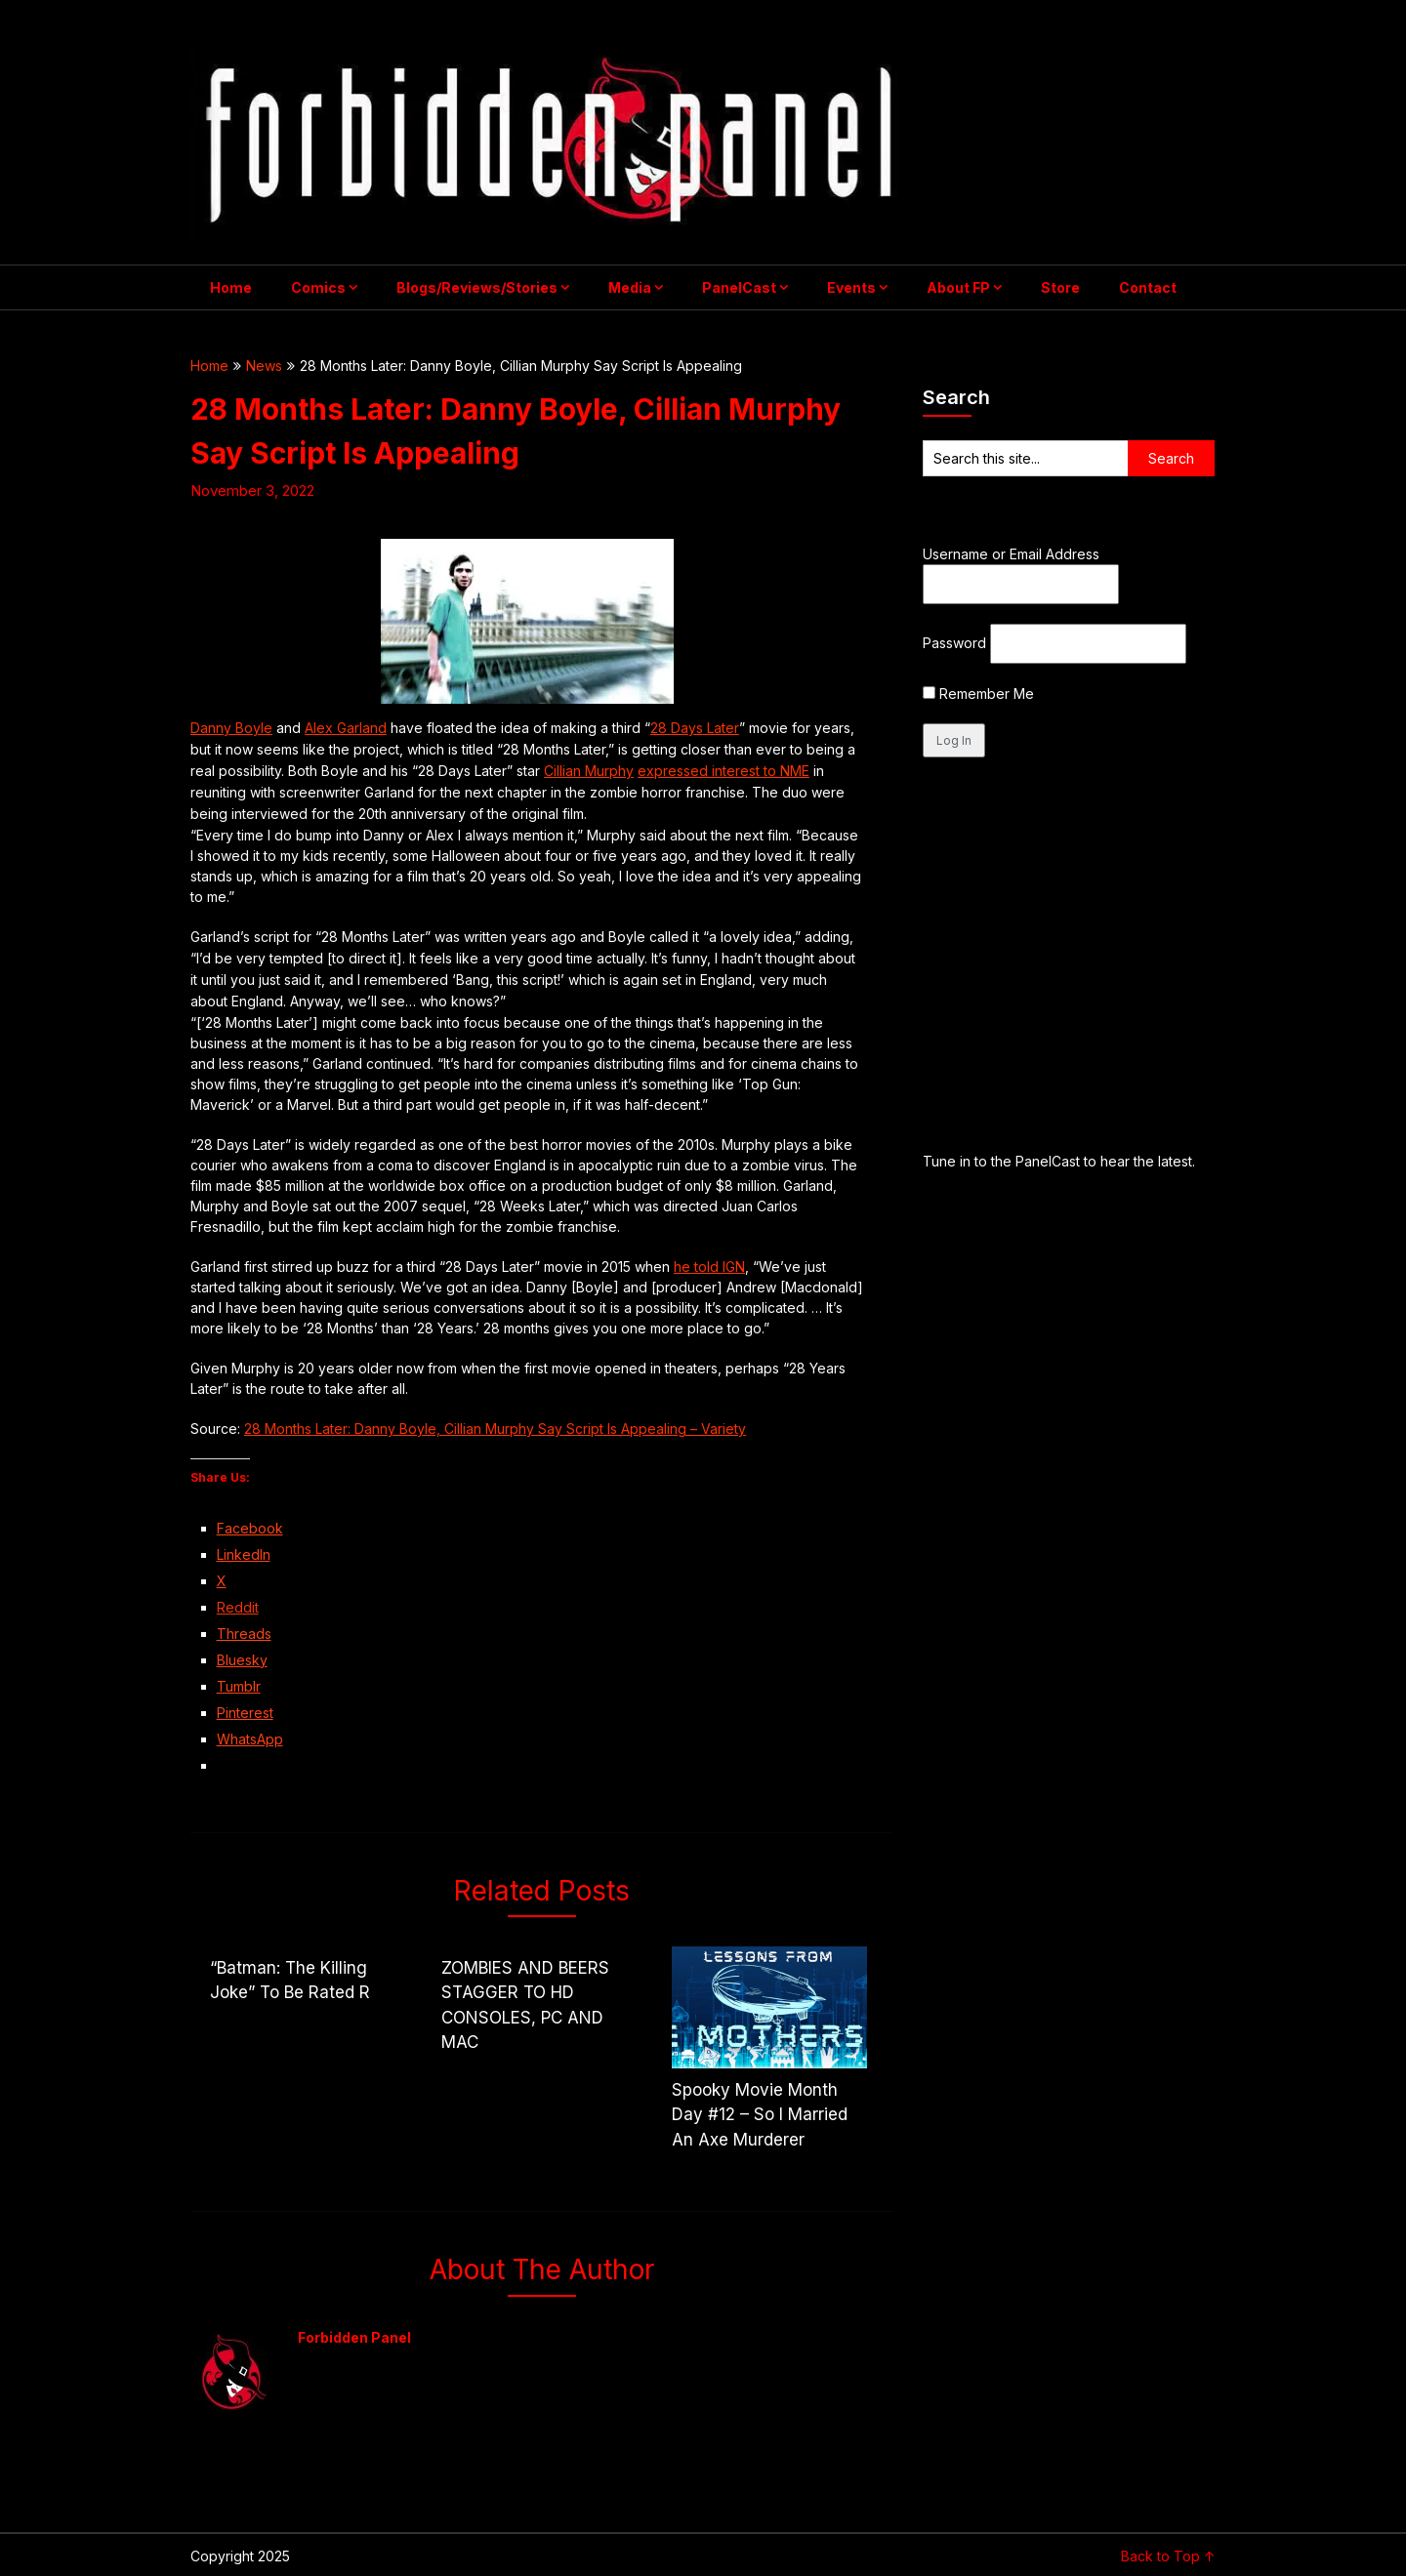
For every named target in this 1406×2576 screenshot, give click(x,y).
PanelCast (739, 287)
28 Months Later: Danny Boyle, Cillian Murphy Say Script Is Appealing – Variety (495, 1428)
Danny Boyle (231, 727)
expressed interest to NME (723, 770)
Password (954, 642)
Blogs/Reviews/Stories (477, 287)
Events (851, 287)
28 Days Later (694, 727)
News (264, 365)
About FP (958, 287)
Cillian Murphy (589, 770)
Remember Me (978, 693)
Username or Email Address (1011, 554)
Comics (318, 287)
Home (231, 287)
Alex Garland (346, 727)
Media (629, 287)
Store (1060, 287)
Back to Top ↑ (1168, 2556)
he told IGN (709, 1266)
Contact (1148, 287)
